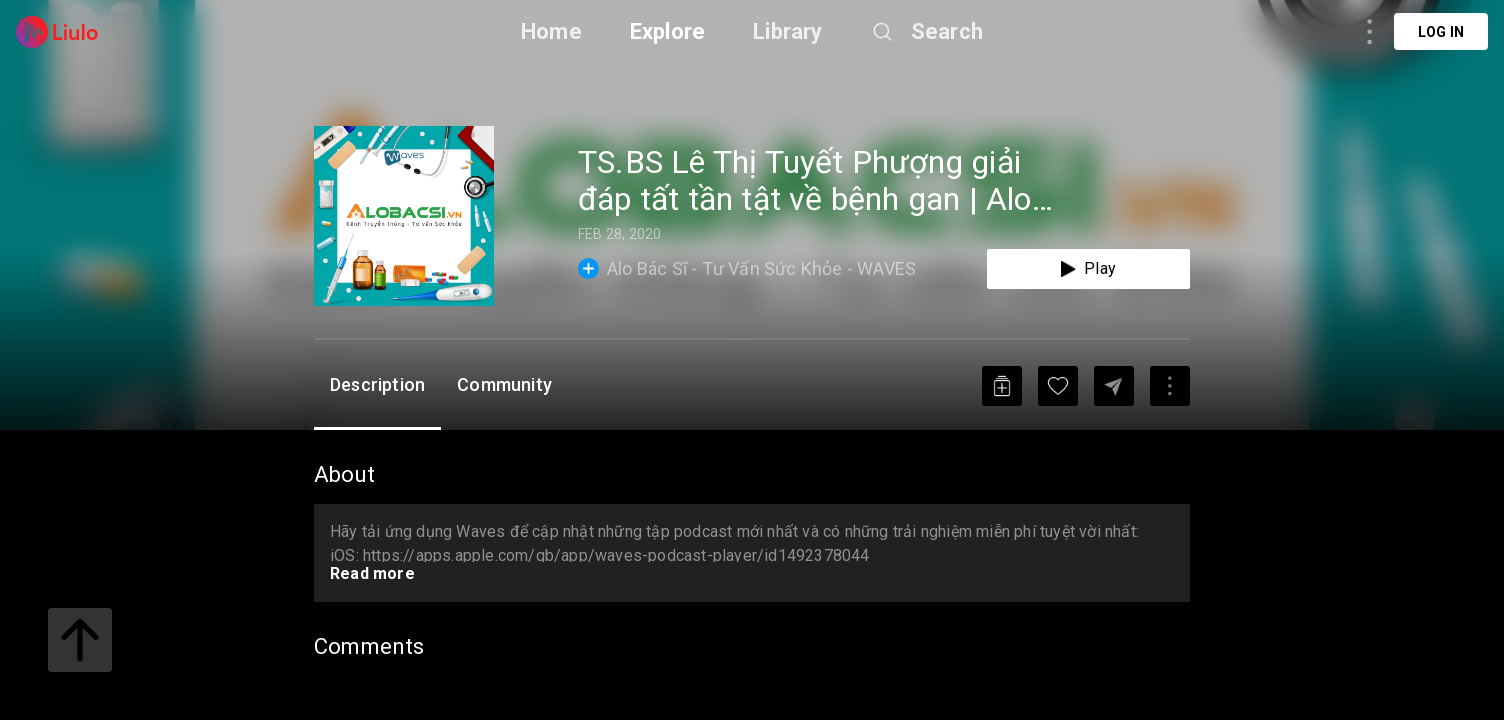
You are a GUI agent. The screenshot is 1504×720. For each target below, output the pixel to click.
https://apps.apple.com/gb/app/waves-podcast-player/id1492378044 (616, 555)
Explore (667, 31)
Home (551, 31)
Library (787, 31)
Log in (1441, 32)
